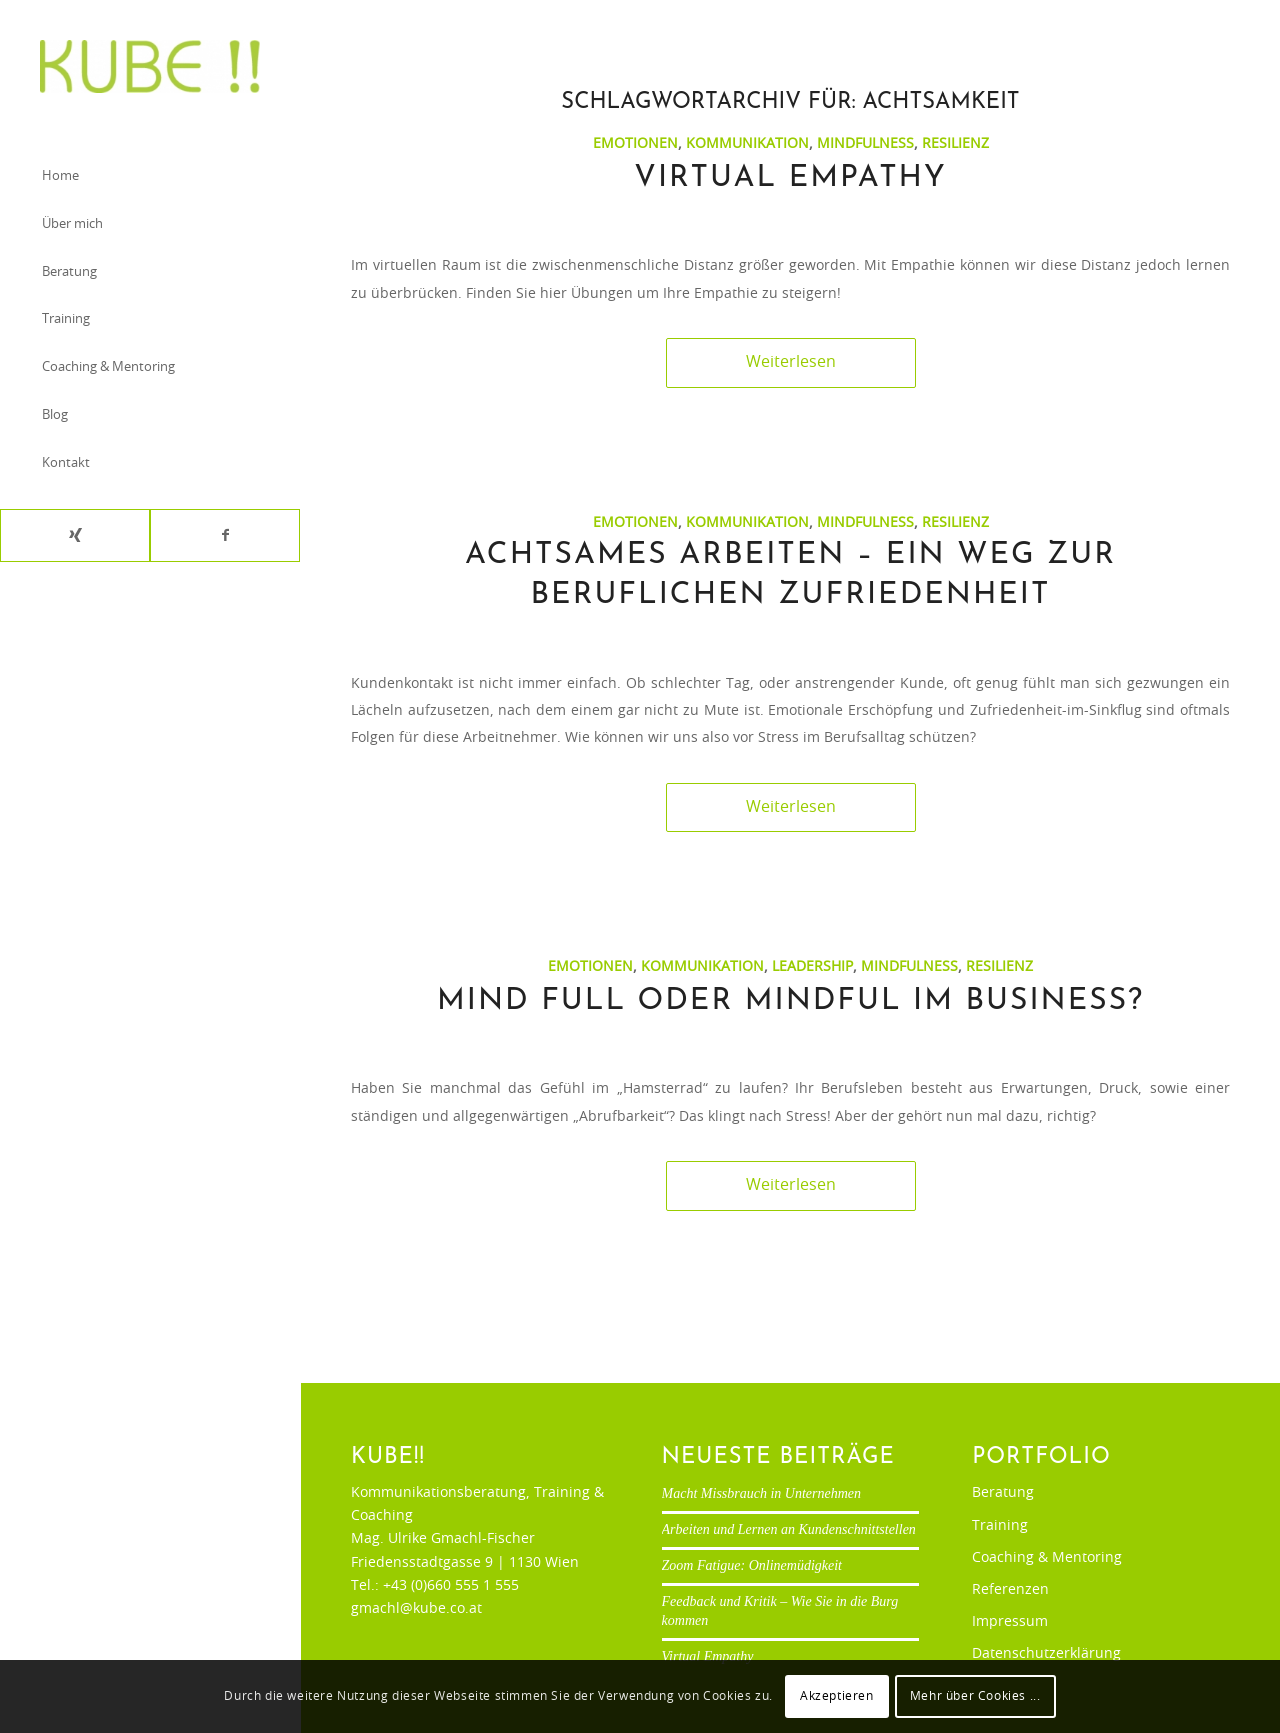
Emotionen (635, 143)
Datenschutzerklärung (1046, 1654)
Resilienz (955, 143)
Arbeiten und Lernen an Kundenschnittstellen (789, 1529)
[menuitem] (150, 178)
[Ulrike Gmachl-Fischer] (150, 66)
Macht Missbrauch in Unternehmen (761, 1493)
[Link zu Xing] (75, 535)
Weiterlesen (791, 362)
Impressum (1010, 1622)
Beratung (1003, 1493)
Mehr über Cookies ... (975, 1696)
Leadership (812, 966)
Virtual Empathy (790, 178)
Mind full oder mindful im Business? (790, 1001)
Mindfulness (865, 143)
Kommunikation (747, 143)
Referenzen (1010, 1590)
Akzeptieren (837, 1696)
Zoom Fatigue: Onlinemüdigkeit (752, 1565)
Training (1000, 1526)
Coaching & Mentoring (1047, 1558)
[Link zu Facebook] (225, 535)
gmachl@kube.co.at (416, 1609)
